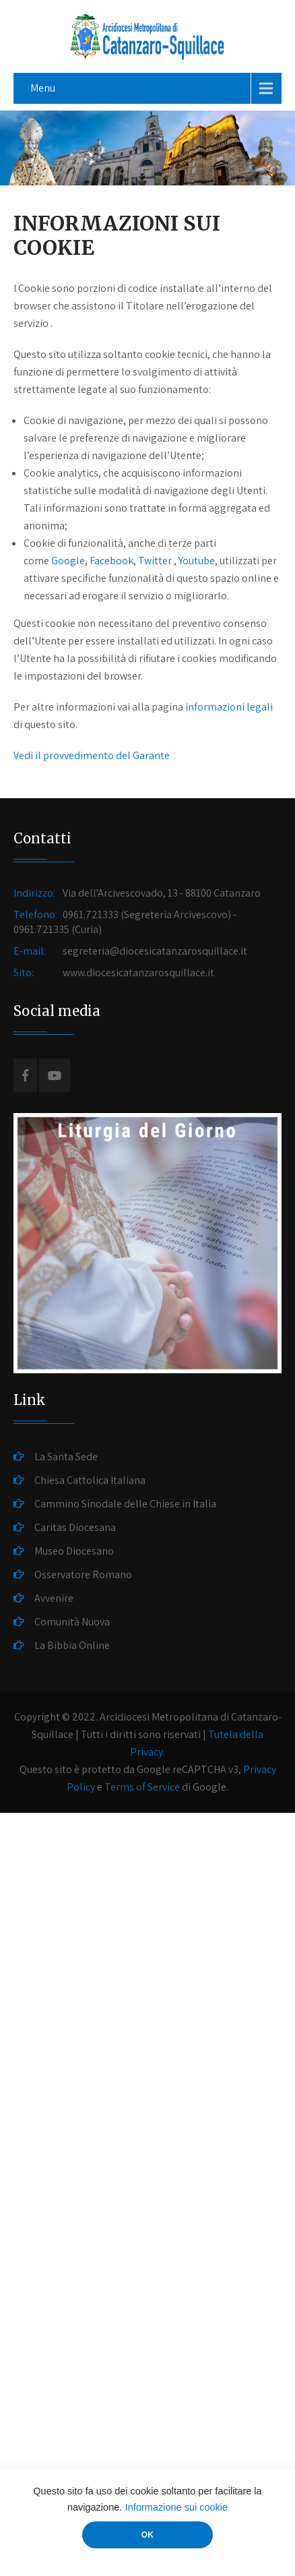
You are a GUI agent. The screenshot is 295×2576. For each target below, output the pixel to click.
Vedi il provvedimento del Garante (91, 755)
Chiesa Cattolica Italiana (89, 1480)
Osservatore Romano (83, 1574)
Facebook (111, 560)
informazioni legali (229, 707)
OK (147, 2535)
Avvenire (53, 1598)
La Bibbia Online (72, 1645)
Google (68, 560)
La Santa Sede (66, 1456)
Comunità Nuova (72, 1622)
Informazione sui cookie (176, 2507)
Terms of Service (142, 1787)
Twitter (155, 560)
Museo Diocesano (74, 1551)
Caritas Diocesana (75, 1527)
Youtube (196, 560)
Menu (42, 88)
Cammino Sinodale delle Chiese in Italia (125, 1504)
